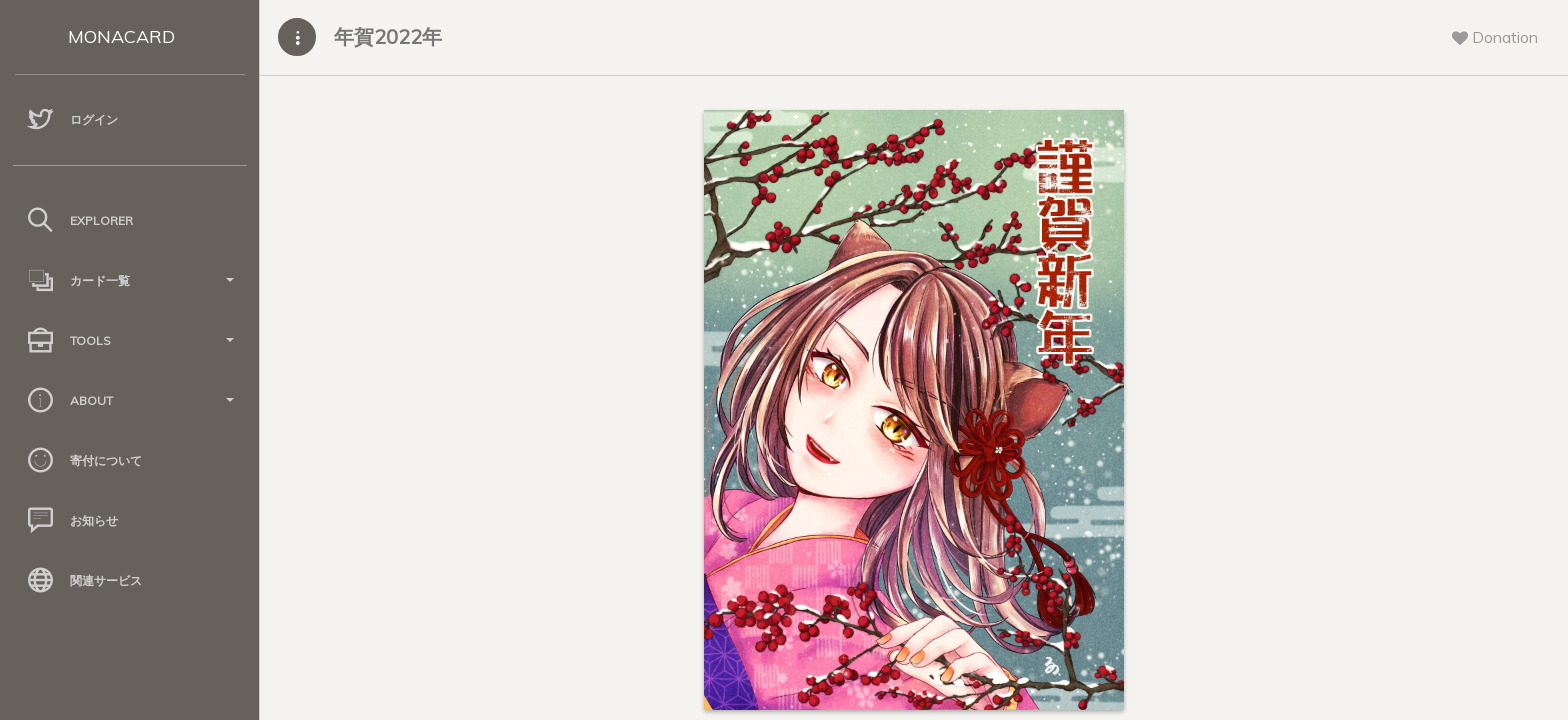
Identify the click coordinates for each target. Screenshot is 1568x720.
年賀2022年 (388, 36)
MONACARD (121, 36)
